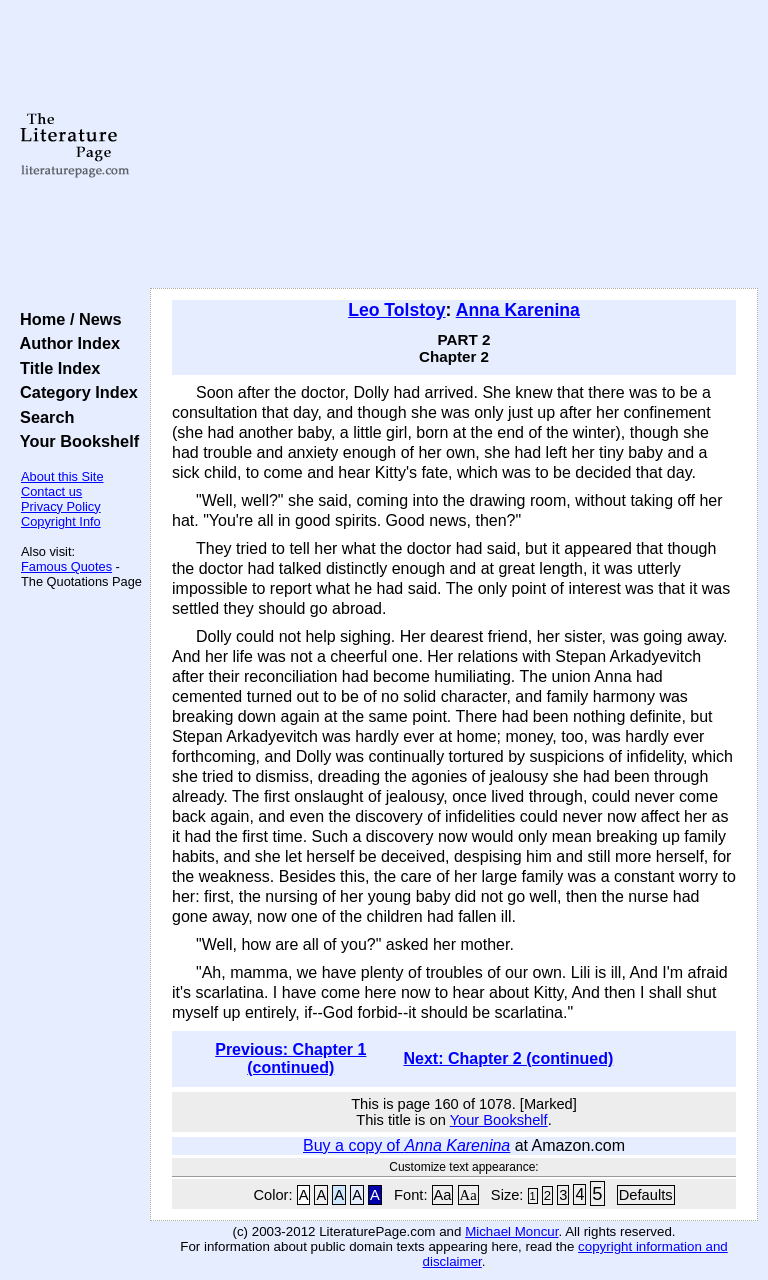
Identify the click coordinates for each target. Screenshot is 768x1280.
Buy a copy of (406, 1145)
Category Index (74, 392)
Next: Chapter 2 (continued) (508, 1058)
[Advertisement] (454, 145)
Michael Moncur (511, 1231)
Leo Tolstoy (396, 310)
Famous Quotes (66, 566)
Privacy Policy (61, 506)
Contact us (51, 491)
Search (42, 417)
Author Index (65, 343)
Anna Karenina (518, 310)
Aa (443, 1195)
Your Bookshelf (75, 441)
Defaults (646, 1195)
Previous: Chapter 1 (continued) (290, 1058)
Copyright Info (61, 521)
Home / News (66, 319)
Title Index (55, 368)
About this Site (62, 476)
